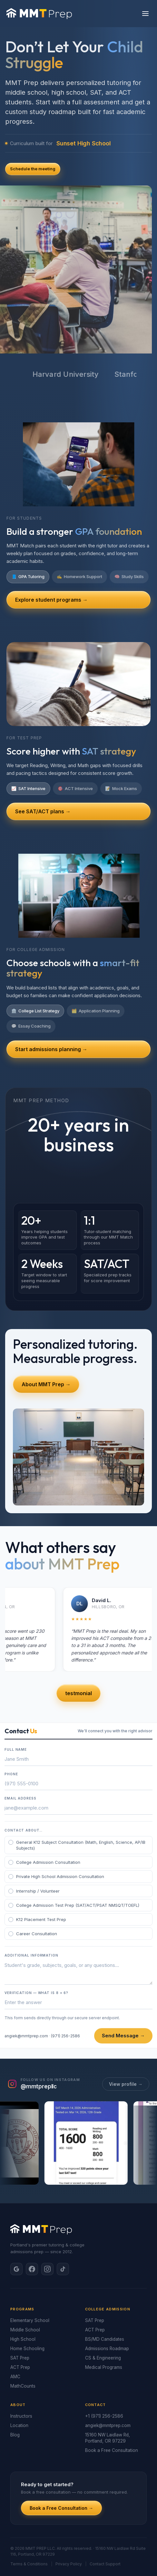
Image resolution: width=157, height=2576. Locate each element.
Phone (11, 1774)
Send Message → (123, 2035)
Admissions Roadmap (107, 2348)
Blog (15, 2434)
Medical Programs (103, 2367)
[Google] (16, 2269)
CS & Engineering (103, 2357)
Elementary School (29, 2320)
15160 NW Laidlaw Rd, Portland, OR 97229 (107, 2438)
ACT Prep (20, 2367)
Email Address (20, 1798)
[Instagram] (47, 2269)
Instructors (21, 2416)
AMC (15, 2376)
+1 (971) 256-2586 (104, 2416)
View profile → (125, 2084)
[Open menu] (145, 13)
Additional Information (31, 1955)
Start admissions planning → (51, 1049)
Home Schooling (27, 2348)
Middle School (25, 2329)
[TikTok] (63, 2269)
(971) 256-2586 (65, 2035)
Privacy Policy (68, 2563)
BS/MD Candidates (104, 2339)
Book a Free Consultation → (61, 2508)
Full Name (16, 1749)
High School (22, 2339)
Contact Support (105, 2563)
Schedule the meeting (32, 168)
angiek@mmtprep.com (26, 2035)
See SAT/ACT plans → (43, 811)
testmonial (78, 1693)
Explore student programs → (51, 599)
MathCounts (22, 2386)
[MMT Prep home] (39, 13)
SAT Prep (19, 2357)
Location (19, 2425)
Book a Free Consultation (111, 2450)
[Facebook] (32, 2269)
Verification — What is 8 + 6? (36, 1993)
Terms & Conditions (29, 2563)
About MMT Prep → (46, 1384)
